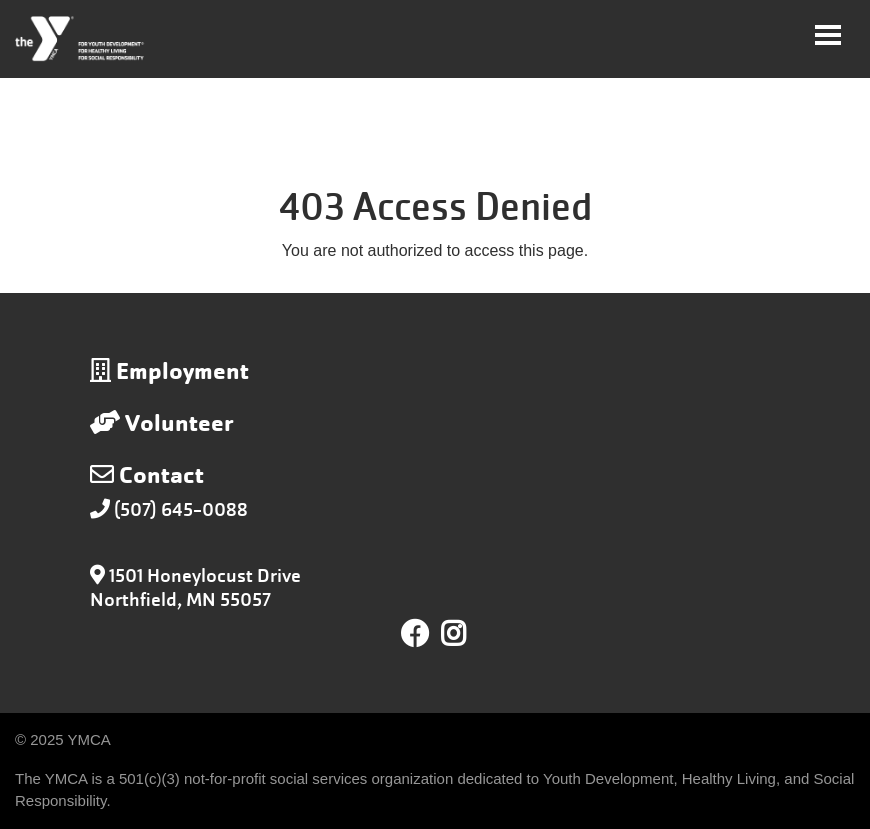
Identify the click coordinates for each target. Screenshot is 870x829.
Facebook (415, 634)
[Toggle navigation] (828, 35)
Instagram (467, 634)
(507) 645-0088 (181, 509)
